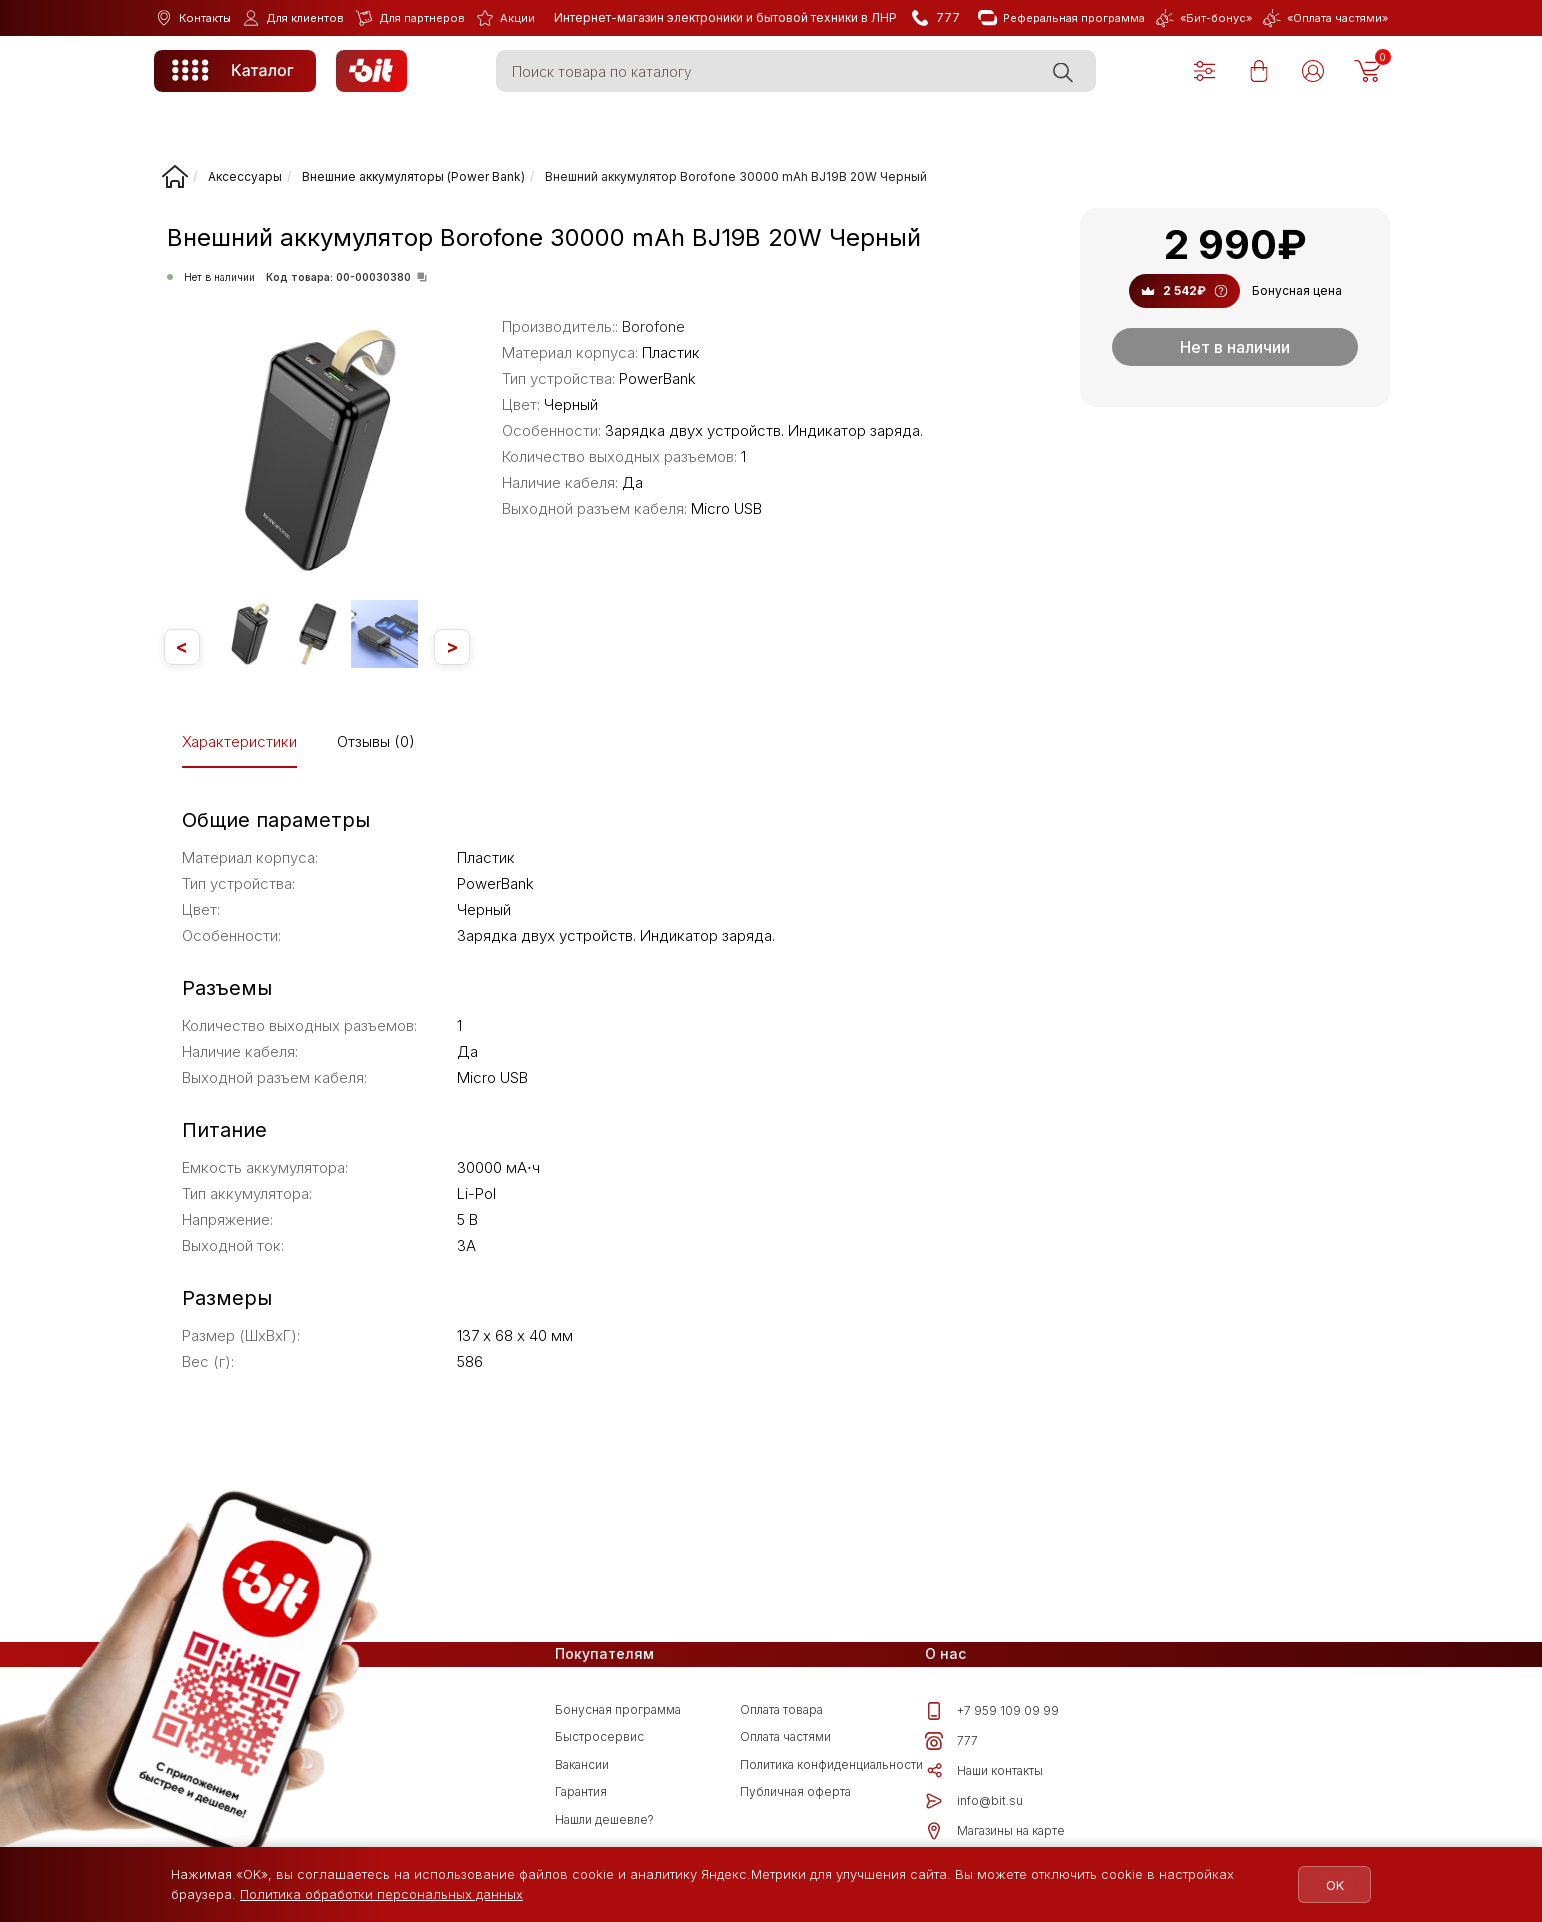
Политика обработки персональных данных (381, 1894)
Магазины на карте (995, 1831)
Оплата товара (781, 1709)
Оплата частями (785, 1736)
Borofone (653, 326)
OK (1333, 1885)
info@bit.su (974, 1801)
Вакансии (582, 1764)
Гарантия (581, 1791)
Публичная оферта (795, 1791)
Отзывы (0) (376, 741)
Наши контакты (984, 1771)
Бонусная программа (618, 1709)
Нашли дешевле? (604, 1819)
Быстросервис (599, 1736)
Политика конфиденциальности (831, 1764)
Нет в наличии (1235, 347)
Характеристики (239, 741)
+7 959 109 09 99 (992, 1711)
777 (951, 1741)
